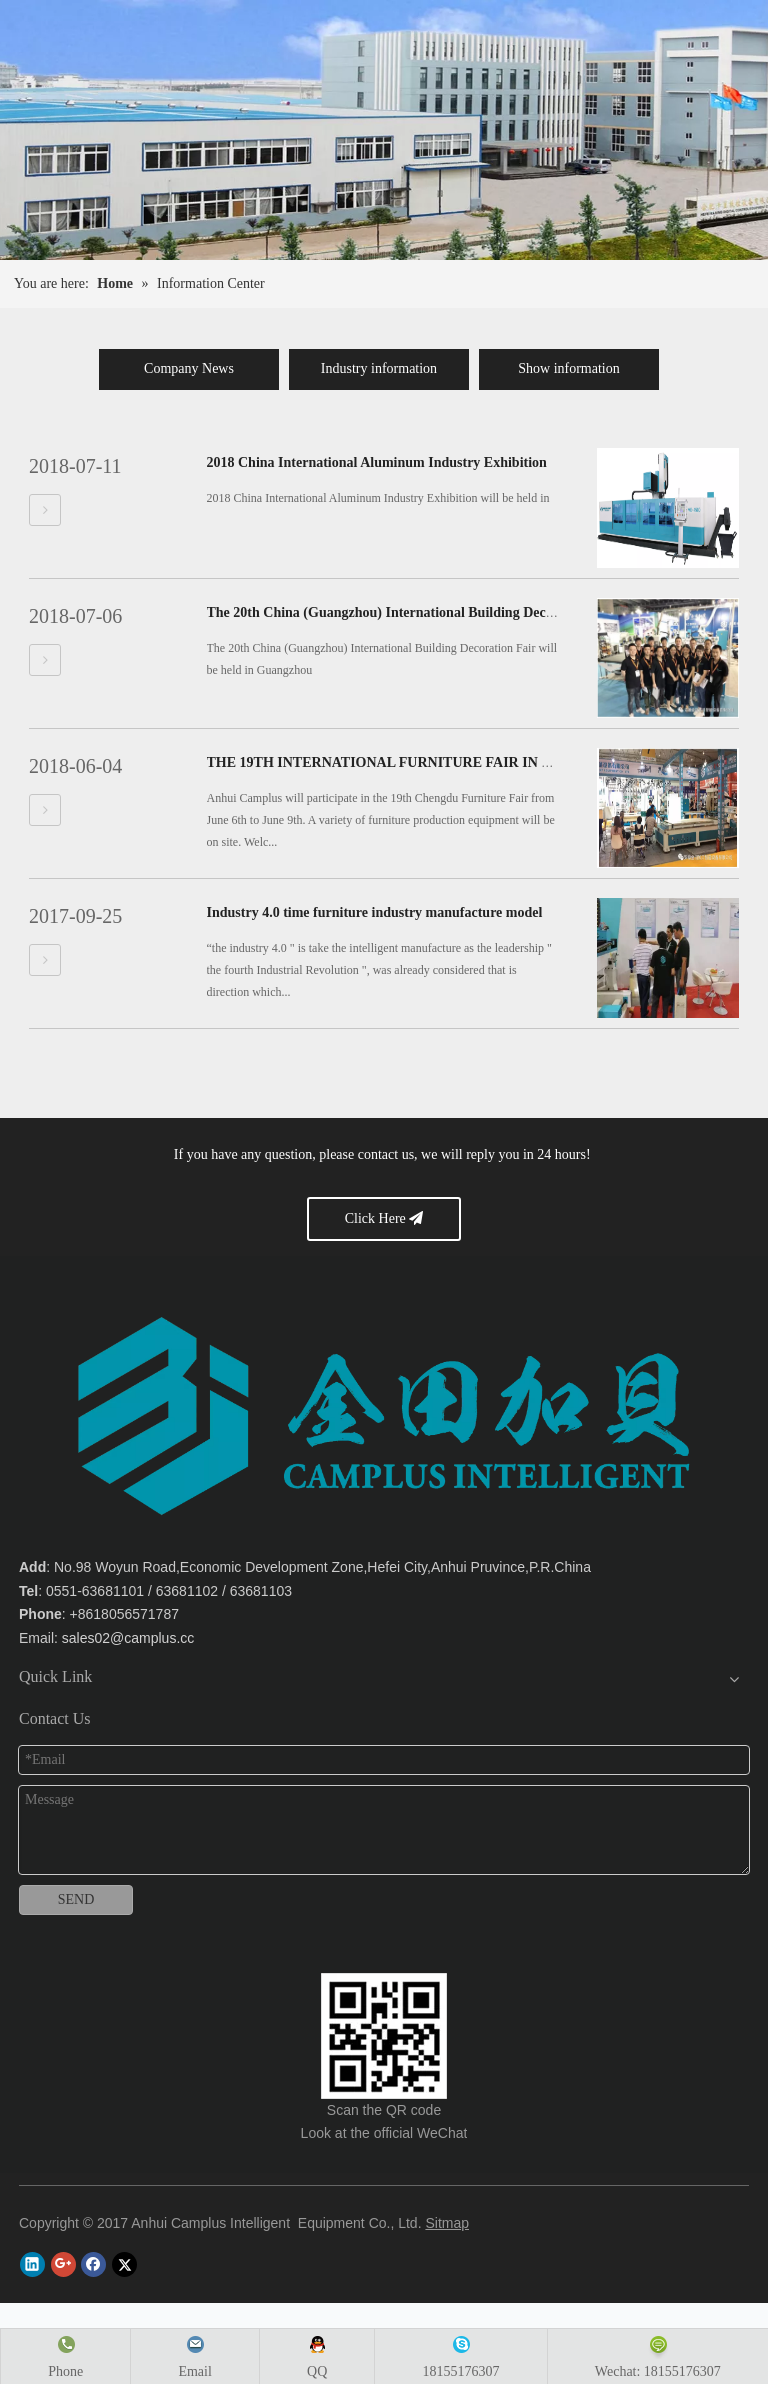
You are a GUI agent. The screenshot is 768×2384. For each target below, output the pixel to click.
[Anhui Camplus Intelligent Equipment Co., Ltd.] (384, 2036)
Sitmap (447, 2223)
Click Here (384, 1218)
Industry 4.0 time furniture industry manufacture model (375, 912)
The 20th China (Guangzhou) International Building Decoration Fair (413, 612)
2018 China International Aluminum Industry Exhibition (377, 462)
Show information (569, 368)
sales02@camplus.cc (128, 1638)
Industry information (379, 368)
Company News (189, 368)
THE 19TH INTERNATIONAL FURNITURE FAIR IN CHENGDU (410, 762)
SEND (76, 1899)
